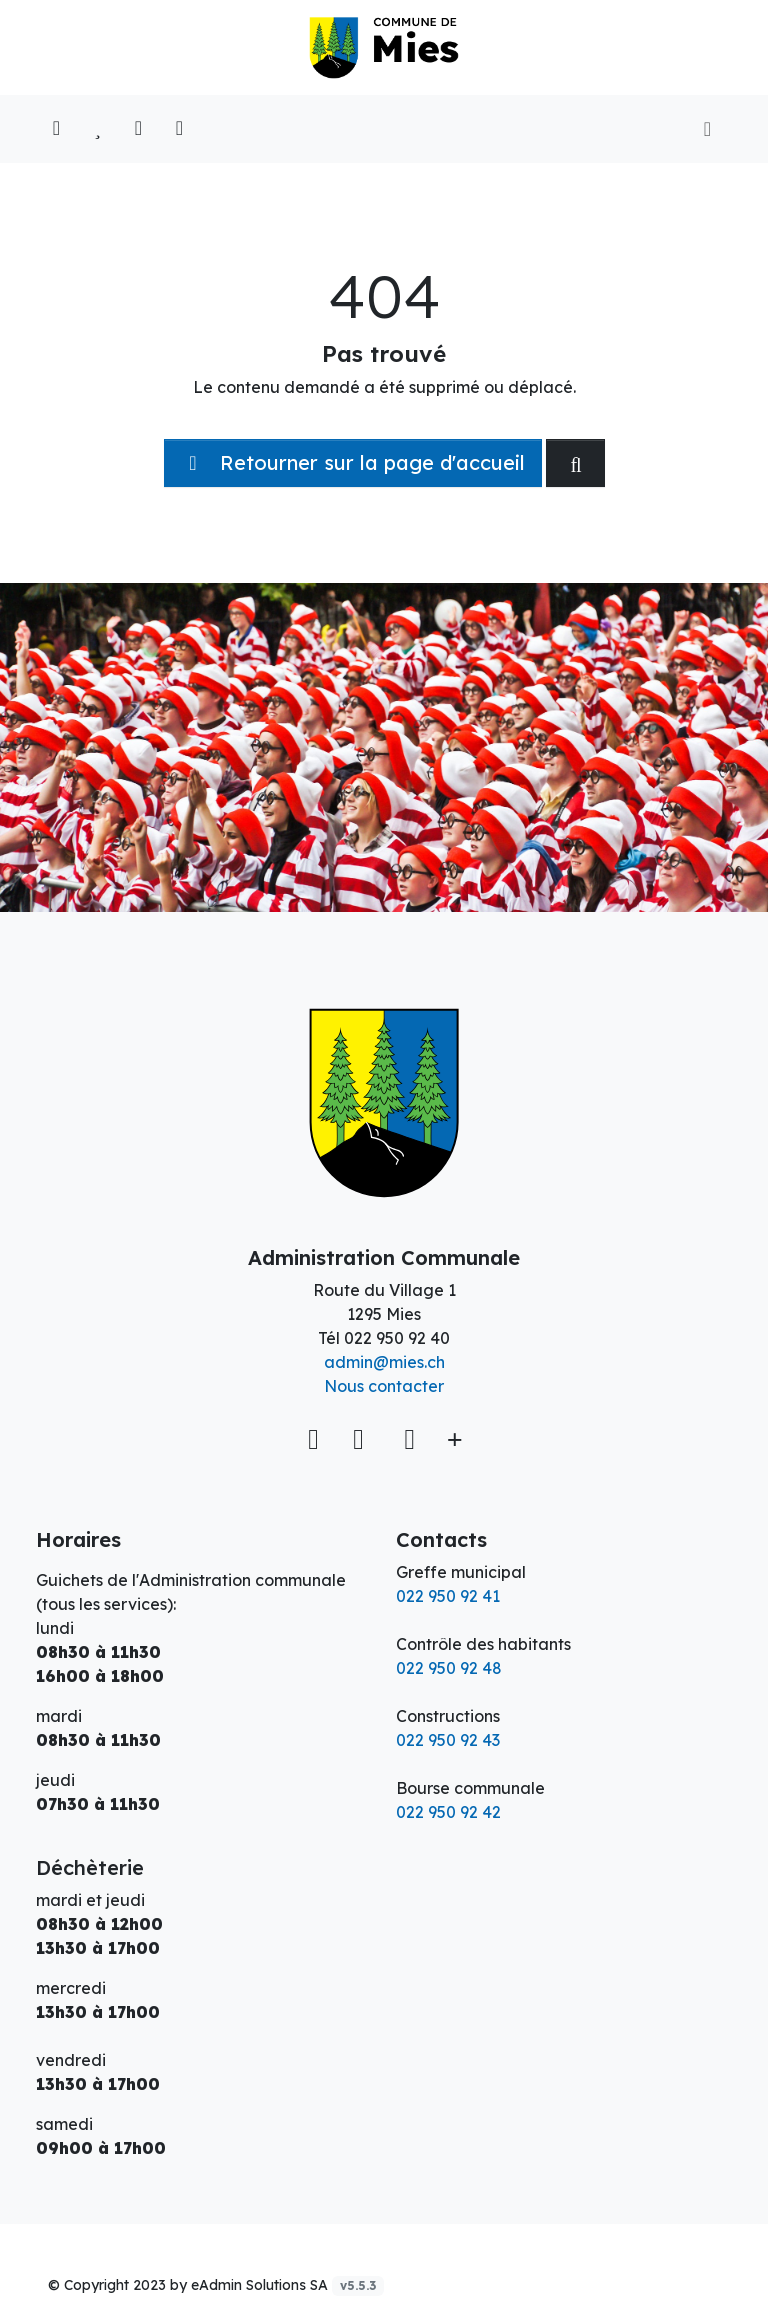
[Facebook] (362, 1438)
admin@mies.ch (384, 1362)
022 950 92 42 (448, 1812)
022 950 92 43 (448, 1740)
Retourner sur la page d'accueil (353, 462)
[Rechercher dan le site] (575, 463)
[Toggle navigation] (707, 129)
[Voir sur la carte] (315, 1439)
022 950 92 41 (448, 1596)
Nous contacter (384, 1386)
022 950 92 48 (449, 1668)
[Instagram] (409, 1438)
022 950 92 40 (397, 1338)
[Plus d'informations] (452, 1439)
